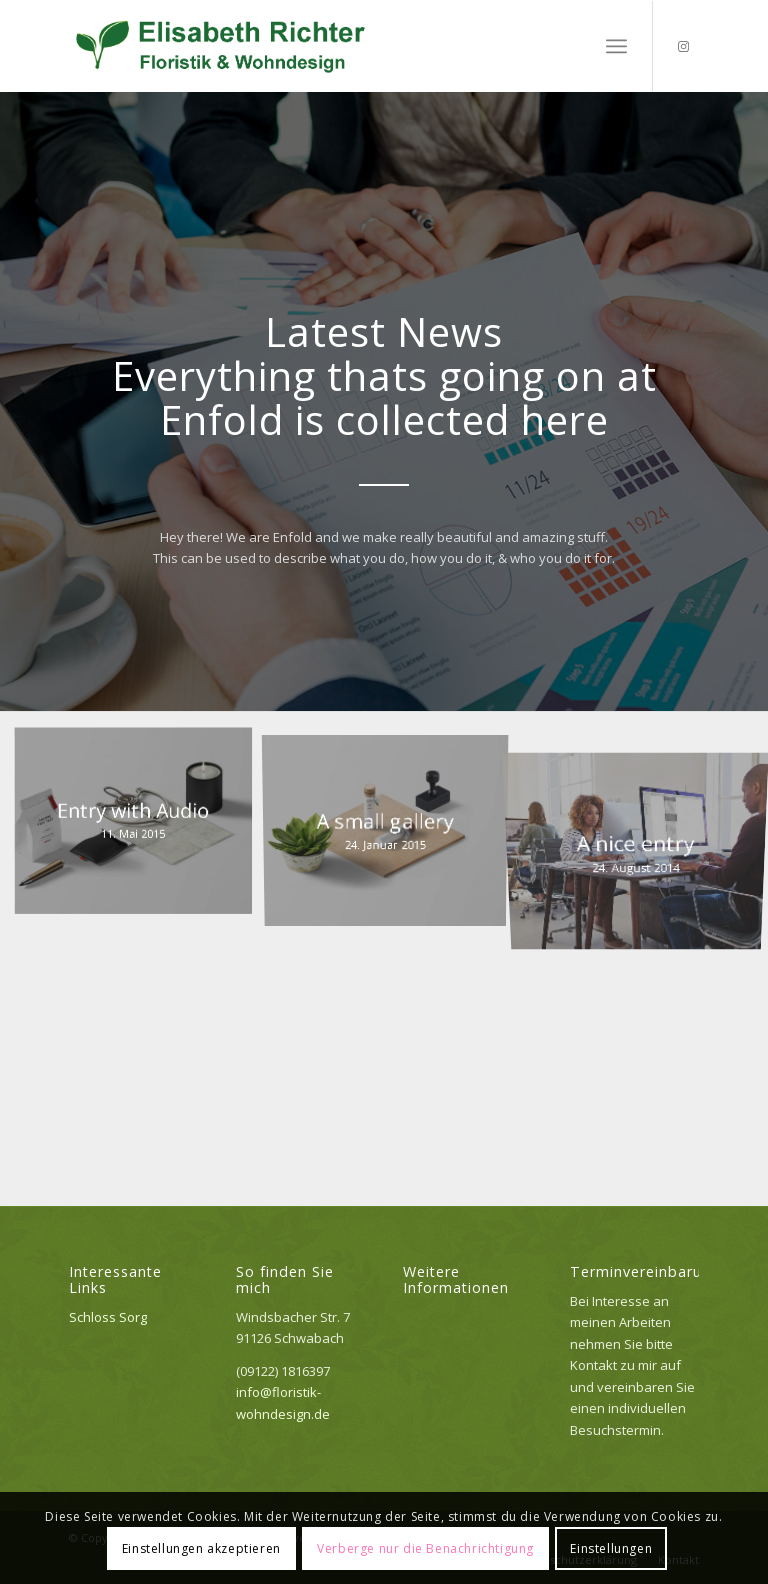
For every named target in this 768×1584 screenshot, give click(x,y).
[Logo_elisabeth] (222, 46)
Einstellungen (611, 1548)
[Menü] (616, 46)
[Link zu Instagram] (684, 46)
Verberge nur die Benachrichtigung (425, 1548)
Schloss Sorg (108, 1317)
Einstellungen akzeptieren (201, 1548)
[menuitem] (616, 46)
